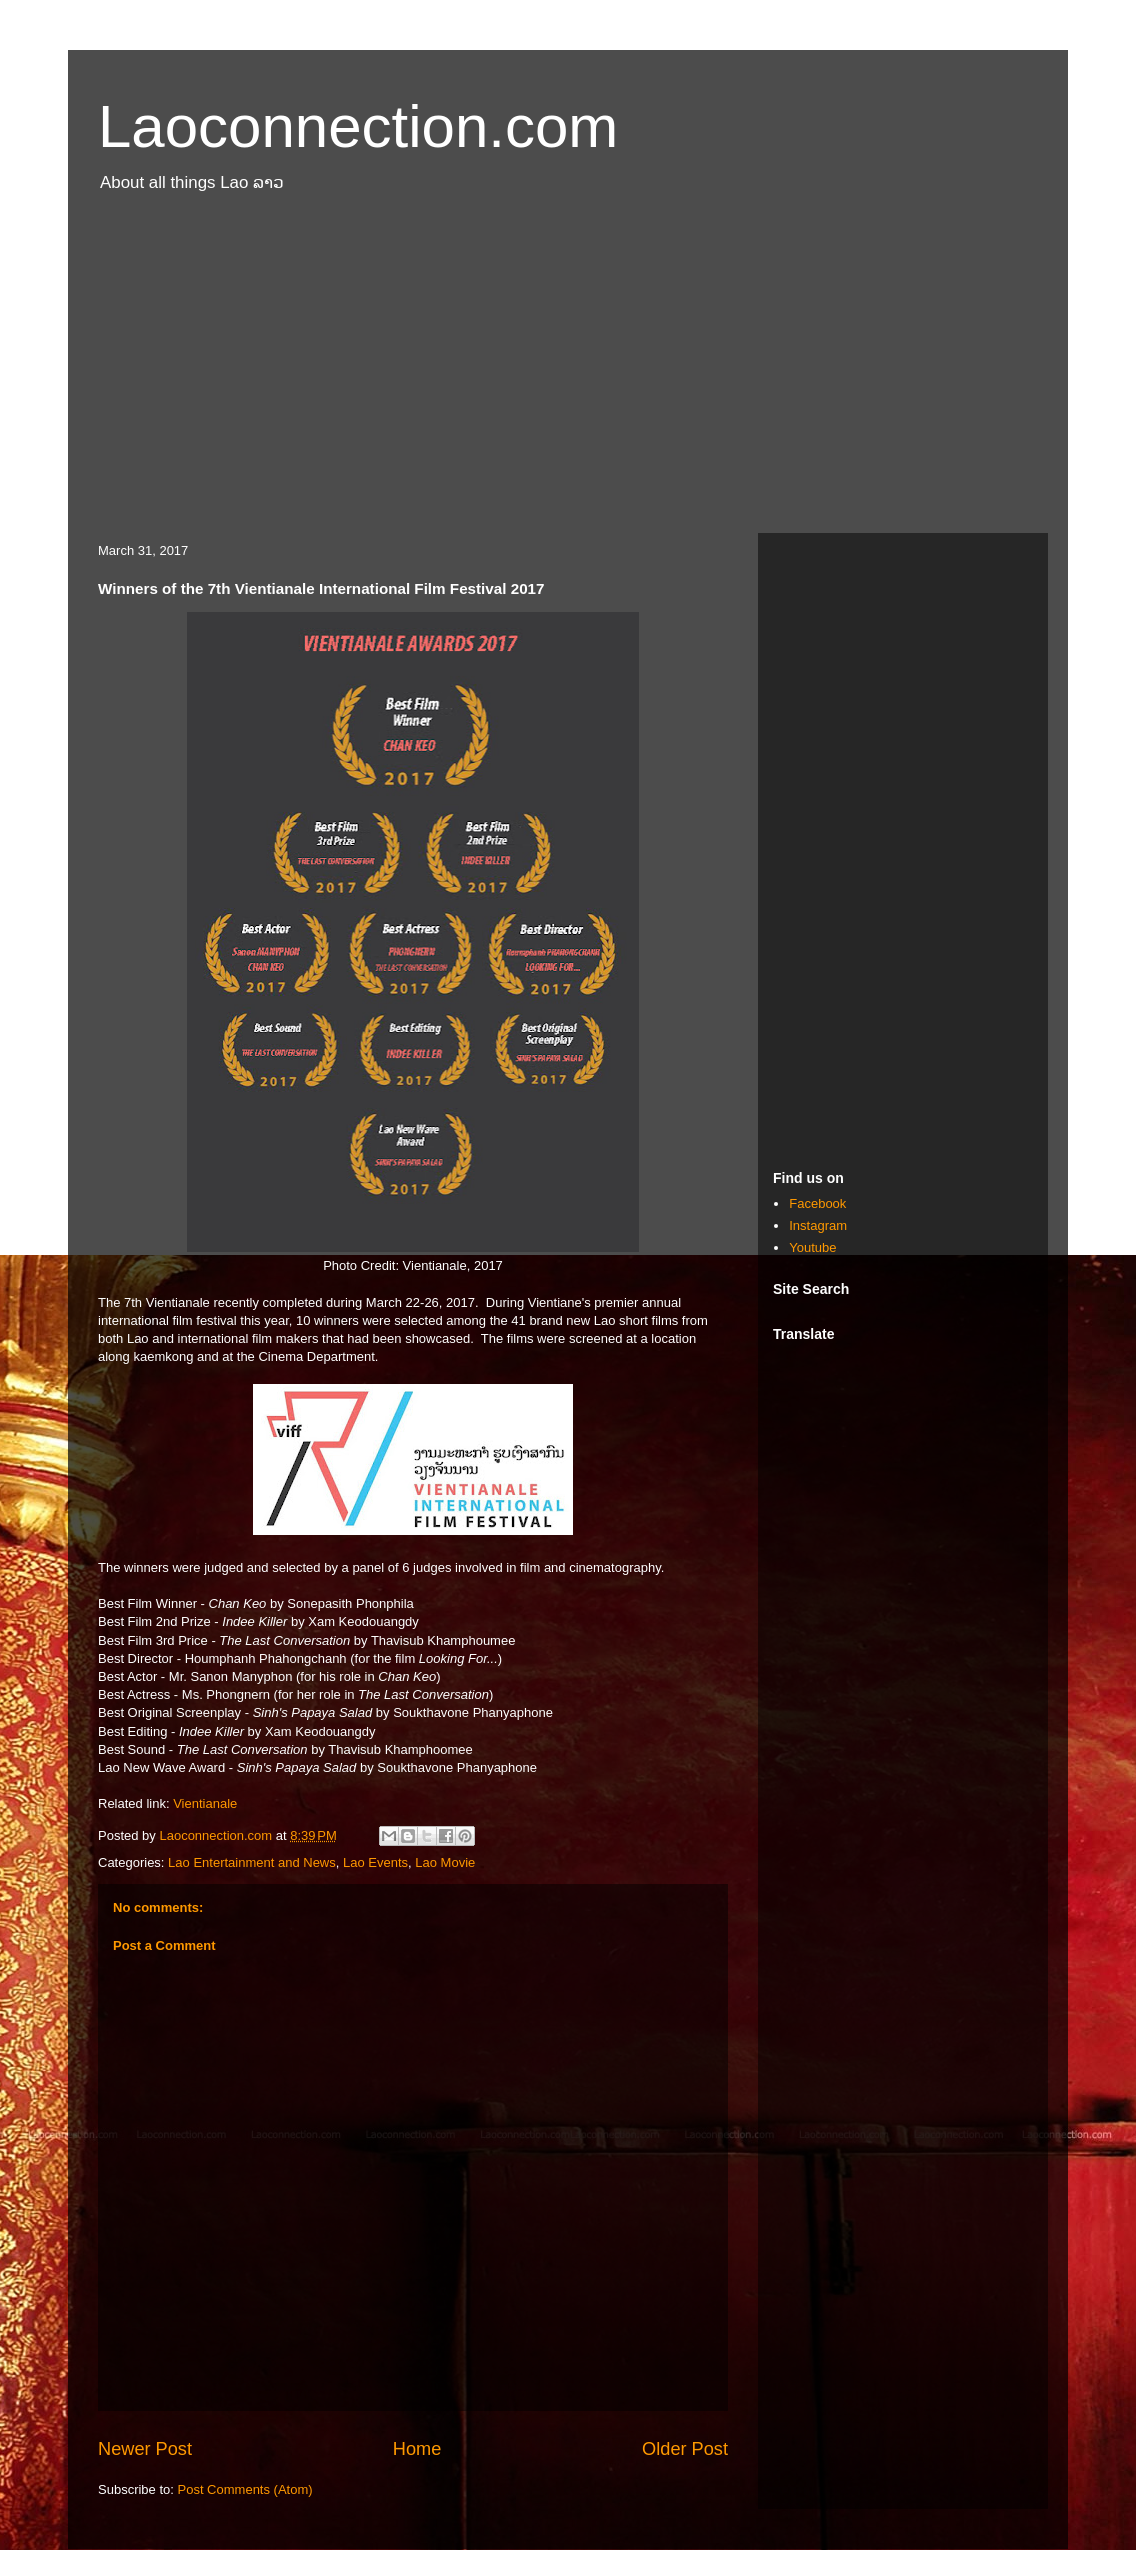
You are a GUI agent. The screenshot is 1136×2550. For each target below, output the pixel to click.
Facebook (817, 1203)
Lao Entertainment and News (252, 1862)
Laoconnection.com (358, 126)
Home (417, 2449)
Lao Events (375, 1862)
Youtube (812, 1247)
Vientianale (205, 1803)
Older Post (685, 2449)
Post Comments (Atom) (245, 2489)
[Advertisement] (568, 373)
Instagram (818, 1225)
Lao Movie (445, 1862)
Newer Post (145, 2449)
